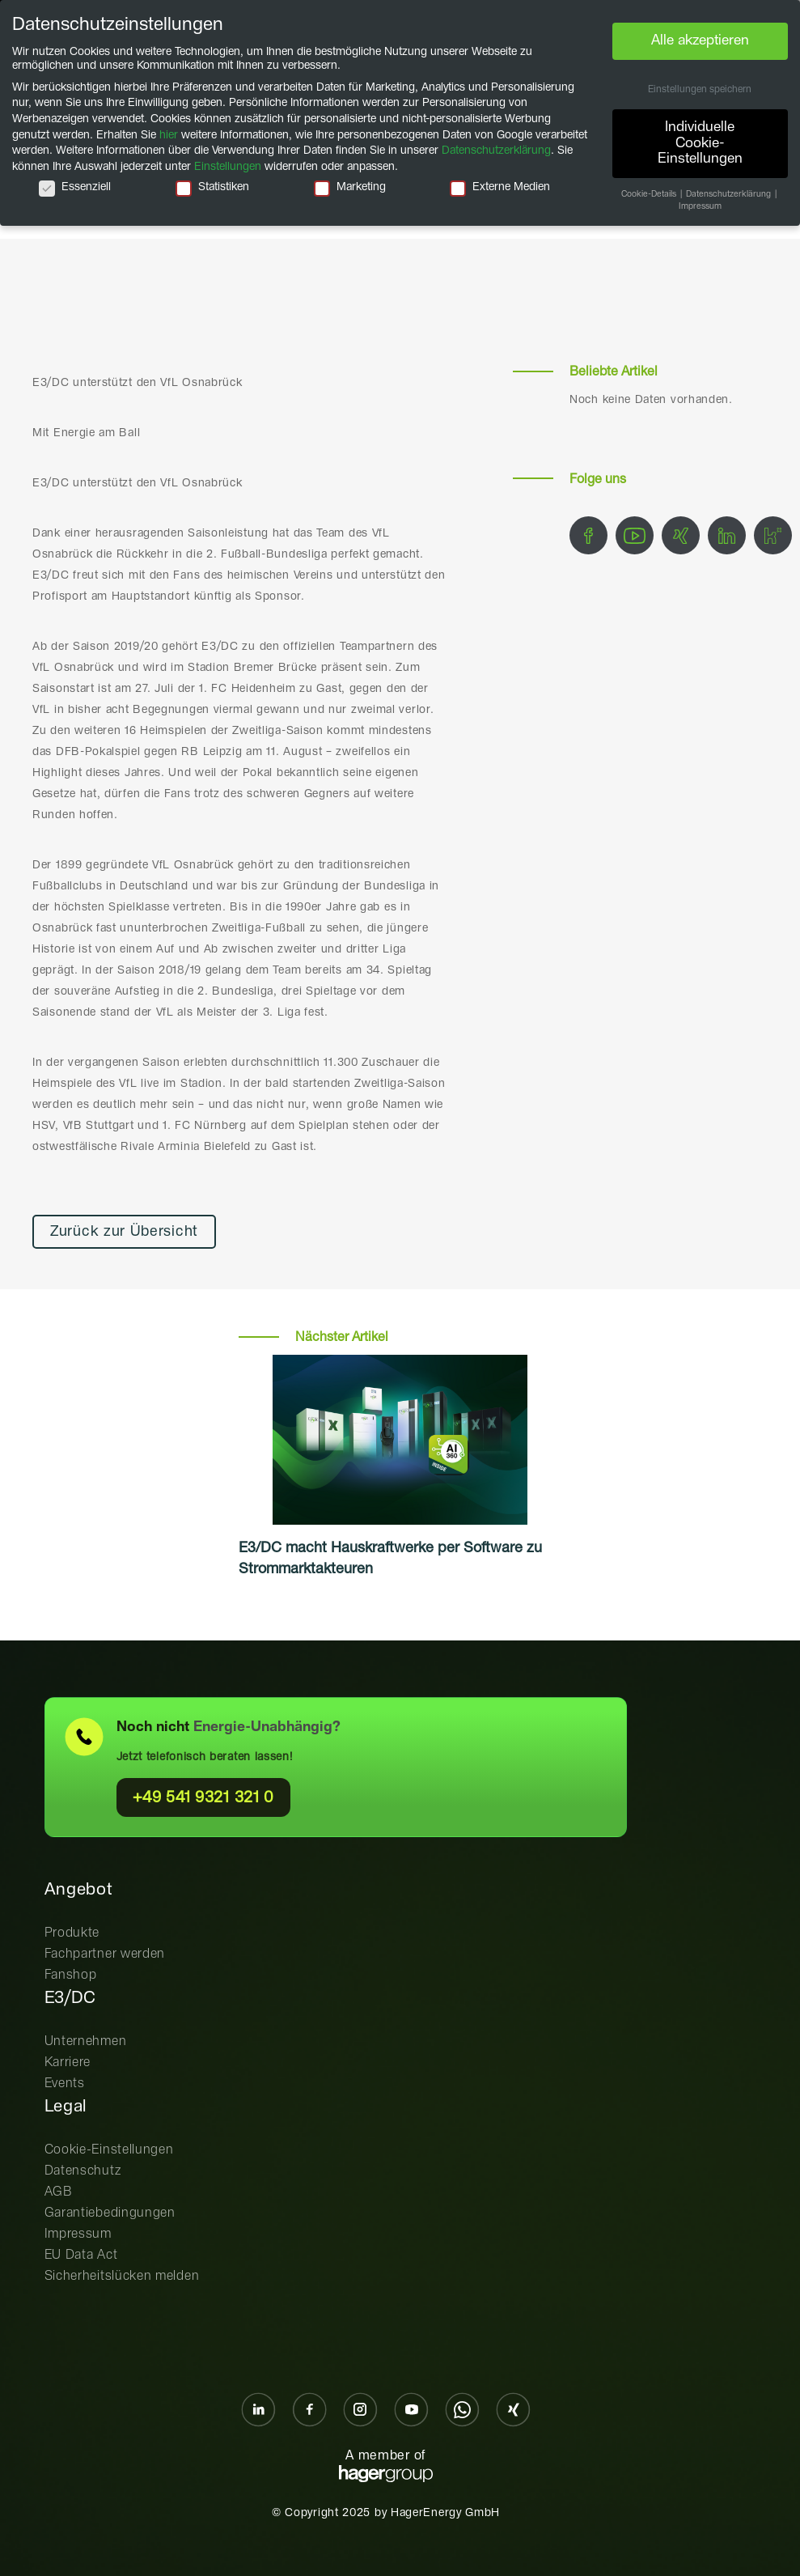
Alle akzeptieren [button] (700, 40)
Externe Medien (500, 187)
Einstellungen (227, 166)
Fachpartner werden (105, 1954)
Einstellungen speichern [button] (699, 90)
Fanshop (70, 1975)
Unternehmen (85, 2041)
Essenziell (75, 187)
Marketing (350, 187)
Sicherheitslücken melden (122, 2276)
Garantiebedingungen (110, 2213)
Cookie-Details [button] (650, 194)
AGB (58, 2192)
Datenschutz (82, 2171)
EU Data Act (81, 2255)
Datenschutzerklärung (496, 150)
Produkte (72, 1933)
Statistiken (212, 187)
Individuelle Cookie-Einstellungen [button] (700, 143)
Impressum (78, 2234)
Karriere (67, 2062)
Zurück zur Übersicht (124, 1231)
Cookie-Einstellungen (109, 2150)
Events (64, 2083)
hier (168, 135)
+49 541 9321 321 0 (204, 1798)
